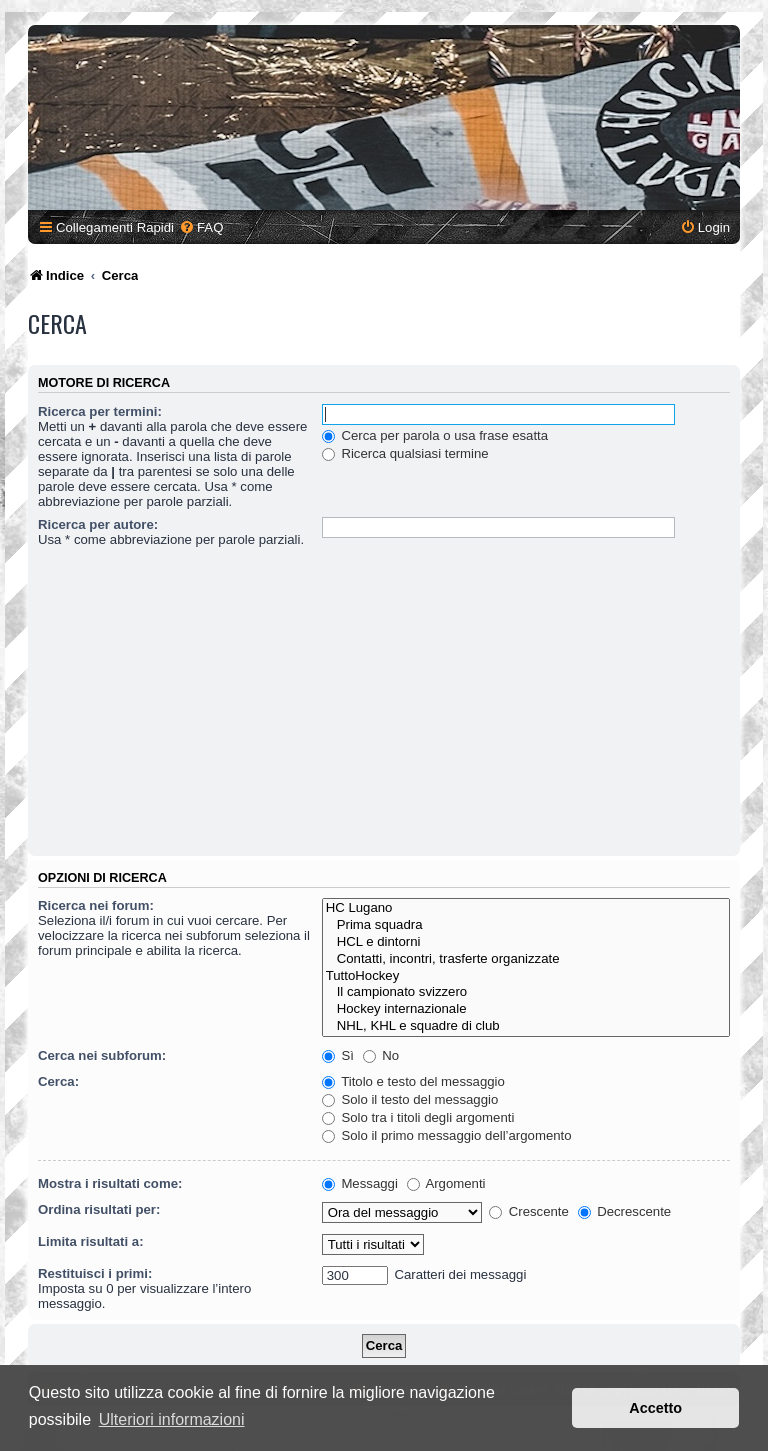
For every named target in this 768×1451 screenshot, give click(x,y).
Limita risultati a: (91, 1241)
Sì (338, 1055)
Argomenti (446, 1183)
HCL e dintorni (526, 942)
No (381, 1055)
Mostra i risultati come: (110, 1183)
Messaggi (360, 1183)
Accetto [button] (655, 1408)
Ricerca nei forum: (96, 905)
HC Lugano (526, 908)
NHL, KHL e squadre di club (526, 1026)
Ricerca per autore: (98, 524)
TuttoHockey (526, 976)
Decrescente (625, 1211)
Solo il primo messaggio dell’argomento (447, 1135)
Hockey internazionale (526, 1009)
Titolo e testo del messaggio (413, 1081)
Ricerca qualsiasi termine (405, 453)
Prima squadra (526, 925)
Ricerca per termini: (100, 411)
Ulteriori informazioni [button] (172, 1419)
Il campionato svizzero (526, 992)
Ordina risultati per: (99, 1209)
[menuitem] (201, 227)
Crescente (529, 1211)
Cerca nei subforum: (102, 1055)
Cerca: (58, 1081)
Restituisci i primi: (95, 1273)
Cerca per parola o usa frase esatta (435, 435)
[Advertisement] (384, 701)
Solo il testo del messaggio (410, 1099)
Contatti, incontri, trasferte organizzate (526, 959)
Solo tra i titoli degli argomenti (418, 1117)
